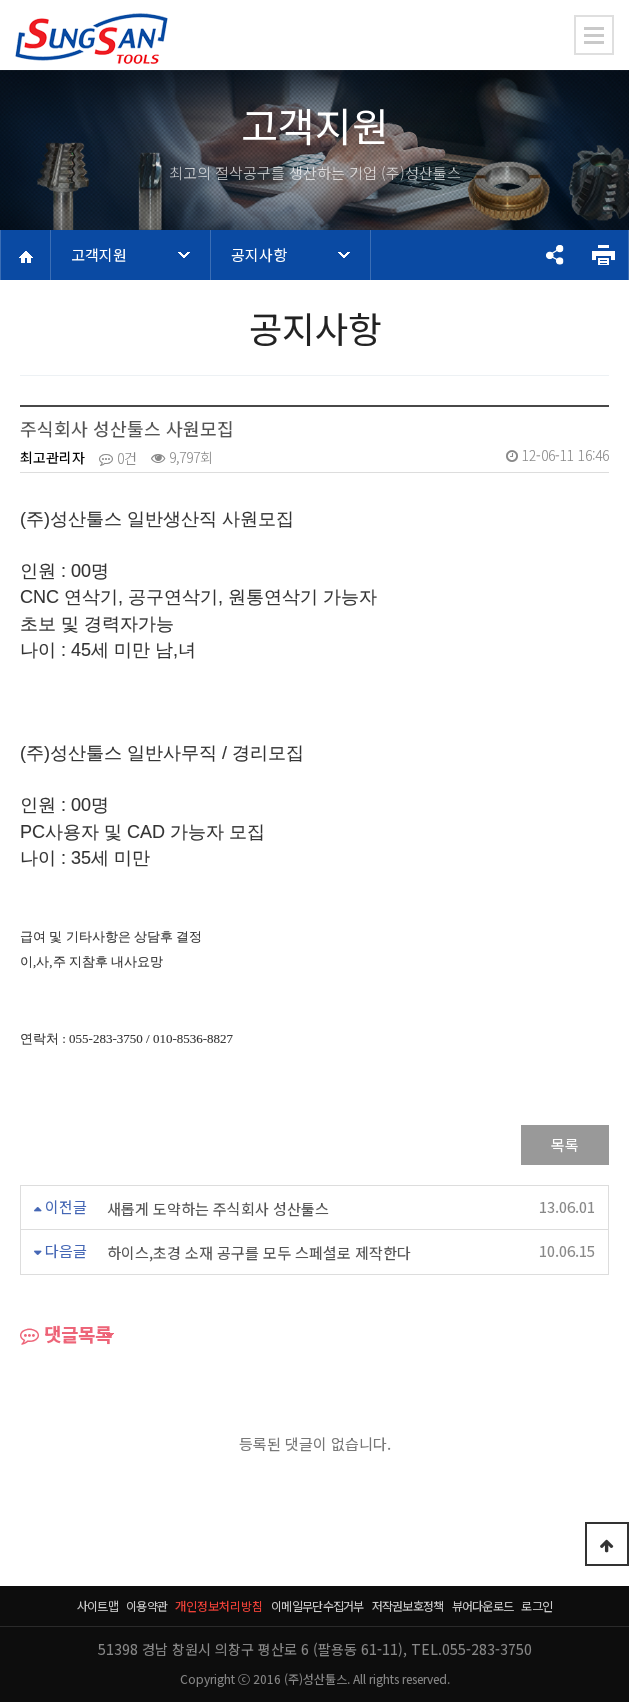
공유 (554, 255)
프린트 (603, 255)
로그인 (536, 1605)
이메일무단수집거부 (317, 1605)
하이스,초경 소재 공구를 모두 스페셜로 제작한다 (259, 1253)
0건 (118, 458)
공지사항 (259, 254)
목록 (565, 1144)
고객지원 (99, 254)
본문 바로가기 (0, 0)
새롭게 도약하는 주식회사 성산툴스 (218, 1208)
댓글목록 (66, 1336)
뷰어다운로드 (483, 1605)
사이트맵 (97, 1605)
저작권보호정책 (408, 1605)
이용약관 (146, 1605)
